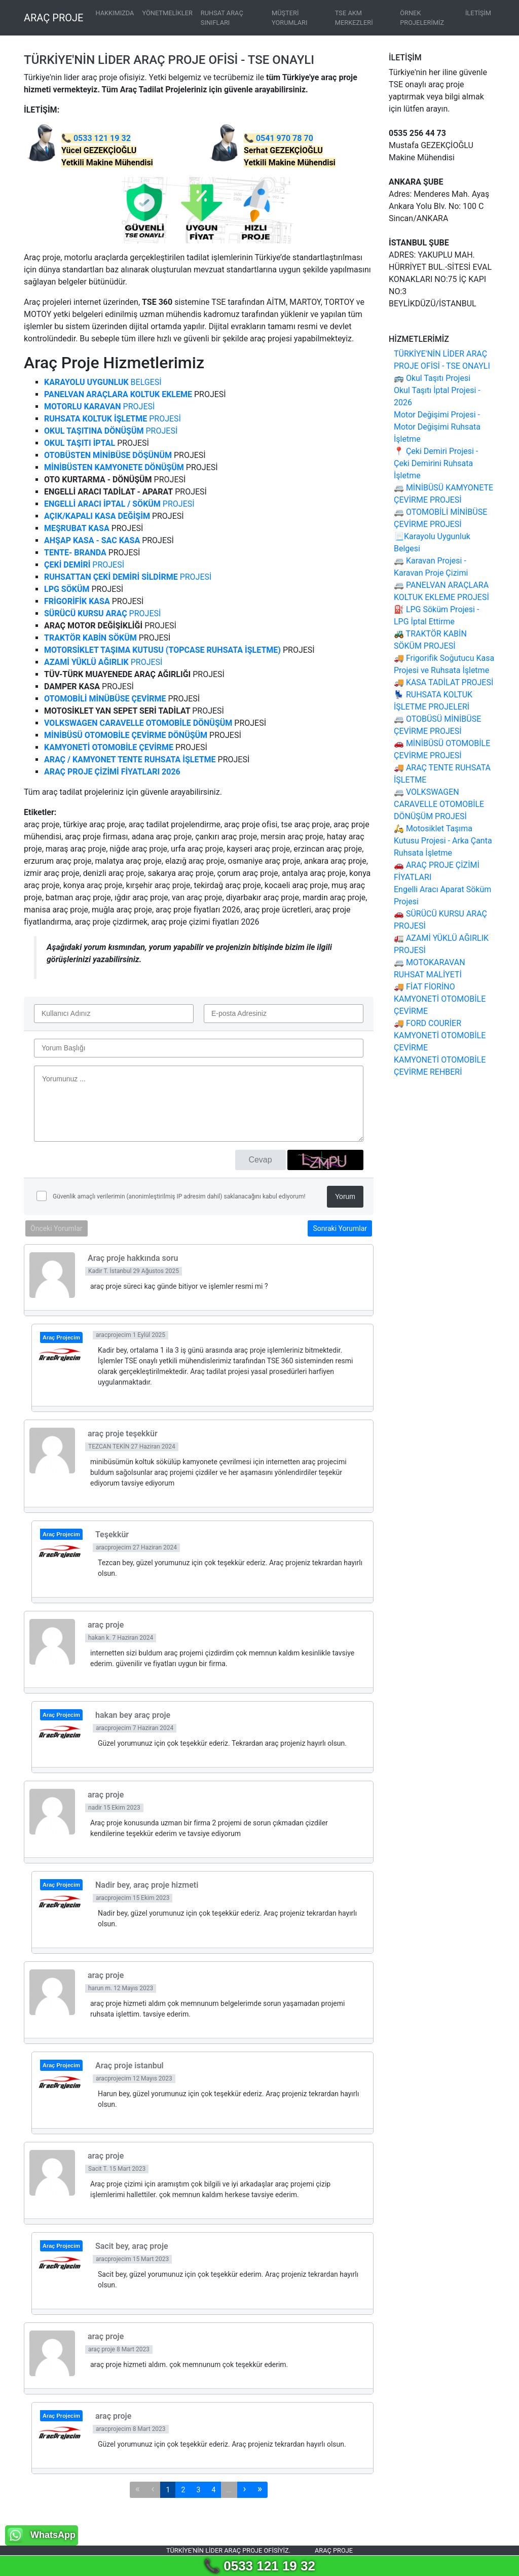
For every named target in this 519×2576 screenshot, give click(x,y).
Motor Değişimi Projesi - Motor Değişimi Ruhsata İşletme (437, 427)
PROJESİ (99, 406)
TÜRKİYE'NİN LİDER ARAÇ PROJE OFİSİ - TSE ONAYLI (169, 60)
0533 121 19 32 (102, 138)
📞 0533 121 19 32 (259, 2565)
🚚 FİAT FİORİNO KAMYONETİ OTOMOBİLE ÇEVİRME (440, 999)
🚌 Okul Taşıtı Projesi (432, 378)
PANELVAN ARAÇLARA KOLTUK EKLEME (118, 394)
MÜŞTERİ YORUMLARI (289, 17)
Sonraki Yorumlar (340, 1228)
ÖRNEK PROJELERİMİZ (422, 17)
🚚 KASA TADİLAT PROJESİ (443, 682)
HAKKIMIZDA (114, 13)
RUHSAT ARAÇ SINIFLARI (222, 17)
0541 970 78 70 (284, 138)
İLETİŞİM (478, 13)
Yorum (345, 1196)
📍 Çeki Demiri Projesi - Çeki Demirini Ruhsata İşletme (436, 463)
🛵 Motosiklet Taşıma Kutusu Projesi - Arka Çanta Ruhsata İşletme (443, 841)
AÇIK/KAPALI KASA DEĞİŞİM (97, 516)
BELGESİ (103, 382)
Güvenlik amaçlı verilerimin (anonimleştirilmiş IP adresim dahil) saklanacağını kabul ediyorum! (178, 1196)
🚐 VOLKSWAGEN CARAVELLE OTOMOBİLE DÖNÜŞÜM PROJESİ (439, 804)
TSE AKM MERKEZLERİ (354, 17)
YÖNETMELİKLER (167, 13)
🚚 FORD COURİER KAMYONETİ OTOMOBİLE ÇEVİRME (440, 1035)
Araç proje (334, 2550)
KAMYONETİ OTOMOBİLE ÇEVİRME (108, 747)
